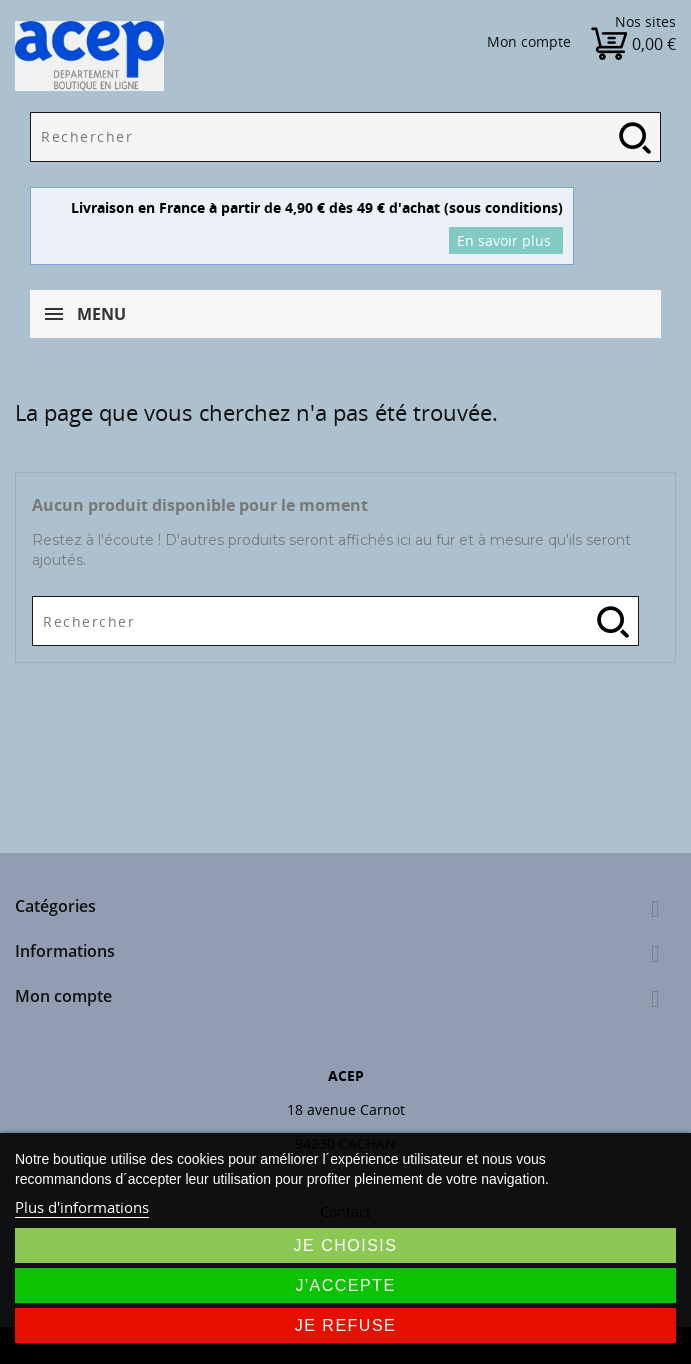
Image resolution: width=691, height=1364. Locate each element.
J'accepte (345, 1285)
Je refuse (346, 1325)
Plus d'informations (82, 1207)
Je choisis (346, 1245)
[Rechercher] (345, 137)
